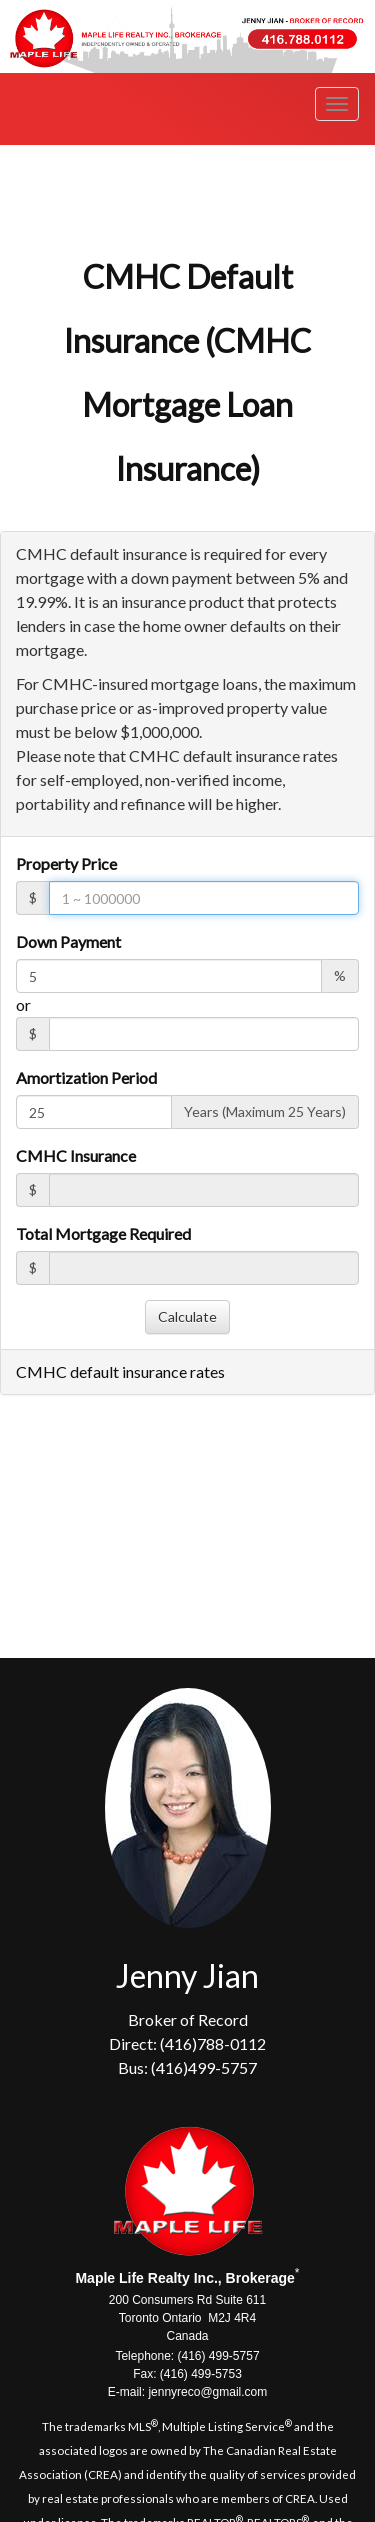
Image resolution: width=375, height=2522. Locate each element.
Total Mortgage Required (103, 1233)
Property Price (66, 863)
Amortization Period (86, 1077)
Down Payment (68, 941)
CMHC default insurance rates (120, 1371)
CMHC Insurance (76, 1155)
